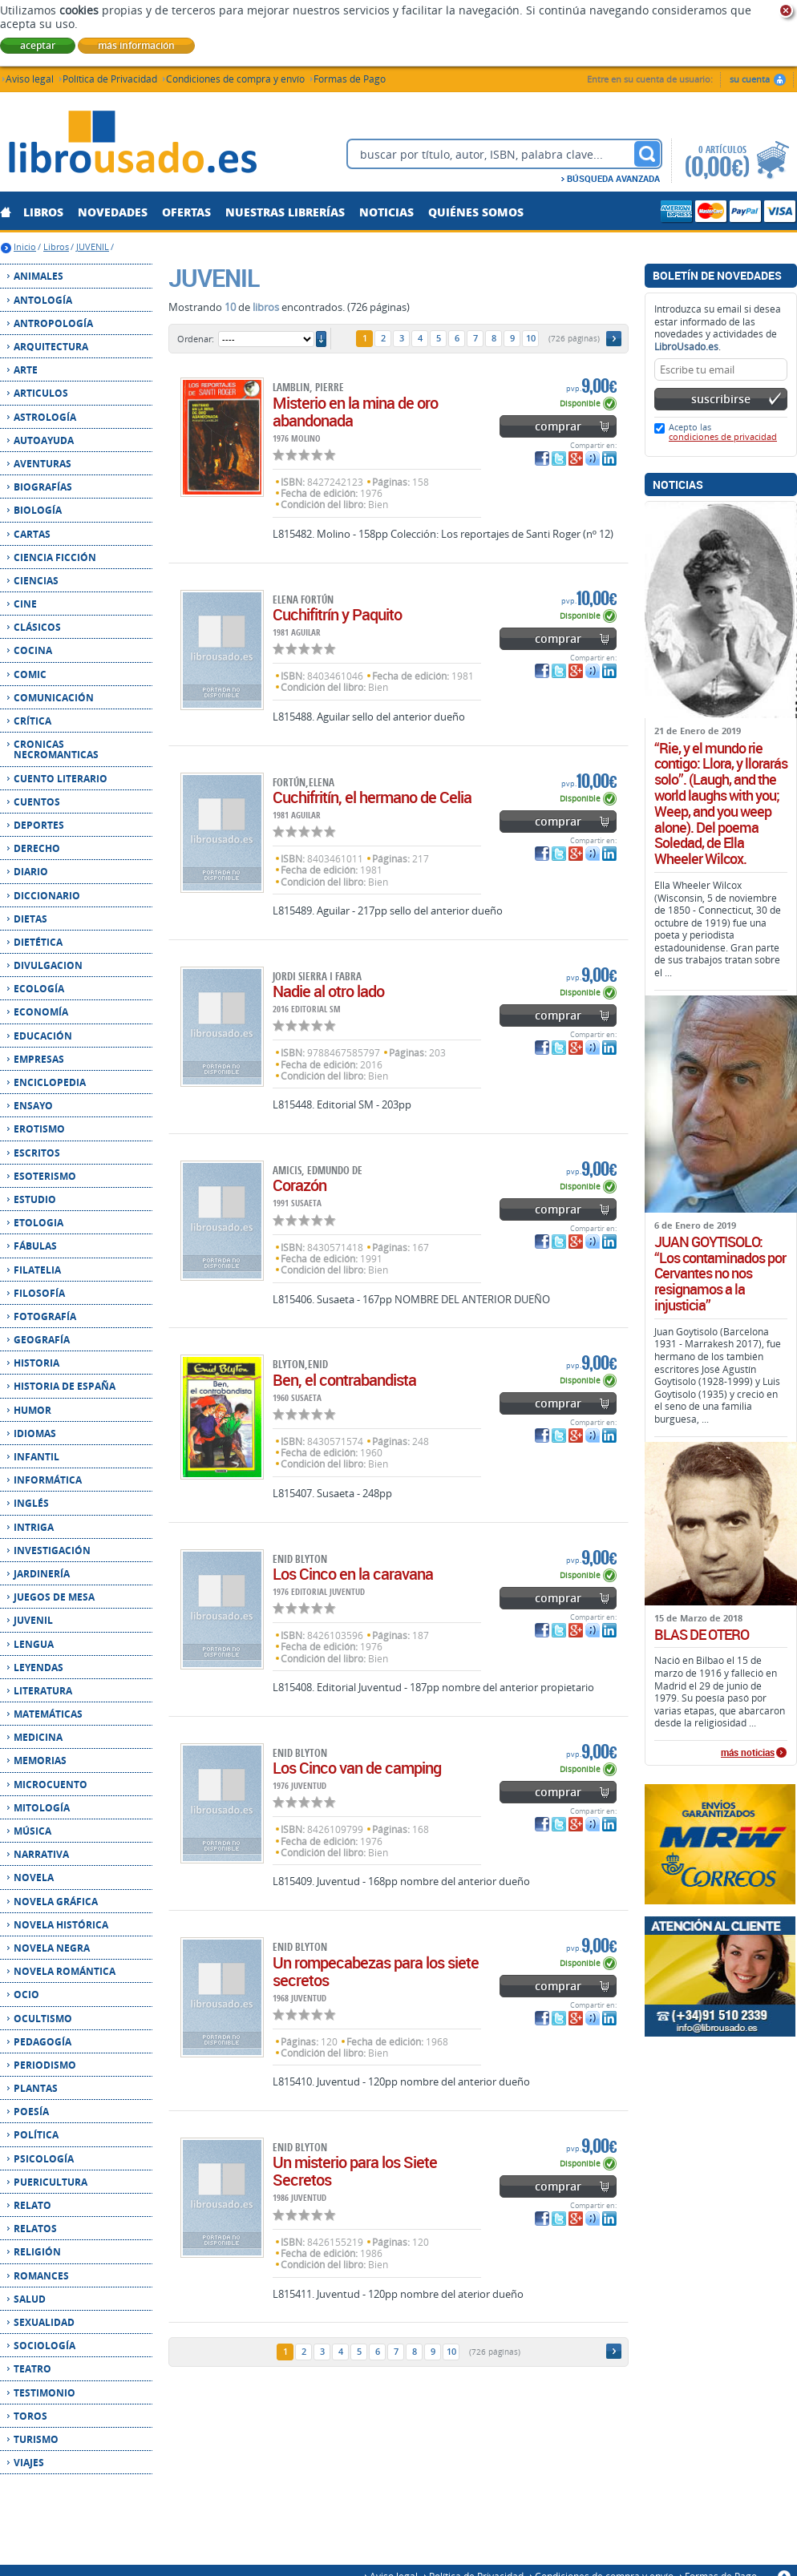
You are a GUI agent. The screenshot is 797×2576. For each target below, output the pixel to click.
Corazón (299, 1185)
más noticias (748, 1752)
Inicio (25, 246)
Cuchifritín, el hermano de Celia (372, 797)
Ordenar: (195, 339)
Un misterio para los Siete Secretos (355, 2170)
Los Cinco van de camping (357, 1768)
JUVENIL (92, 246)
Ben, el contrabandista (344, 1380)
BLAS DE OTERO (701, 1635)
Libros (56, 246)
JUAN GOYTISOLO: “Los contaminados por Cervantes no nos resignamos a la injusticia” (720, 1274)
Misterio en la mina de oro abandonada (355, 411)
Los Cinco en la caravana (353, 1574)
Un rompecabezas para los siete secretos (376, 1971)
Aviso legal (30, 78)
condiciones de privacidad (723, 436)
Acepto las (723, 431)
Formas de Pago (350, 78)
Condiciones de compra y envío (235, 78)
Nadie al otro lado (328, 991)
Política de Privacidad (110, 78)
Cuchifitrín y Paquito (337, 614)
